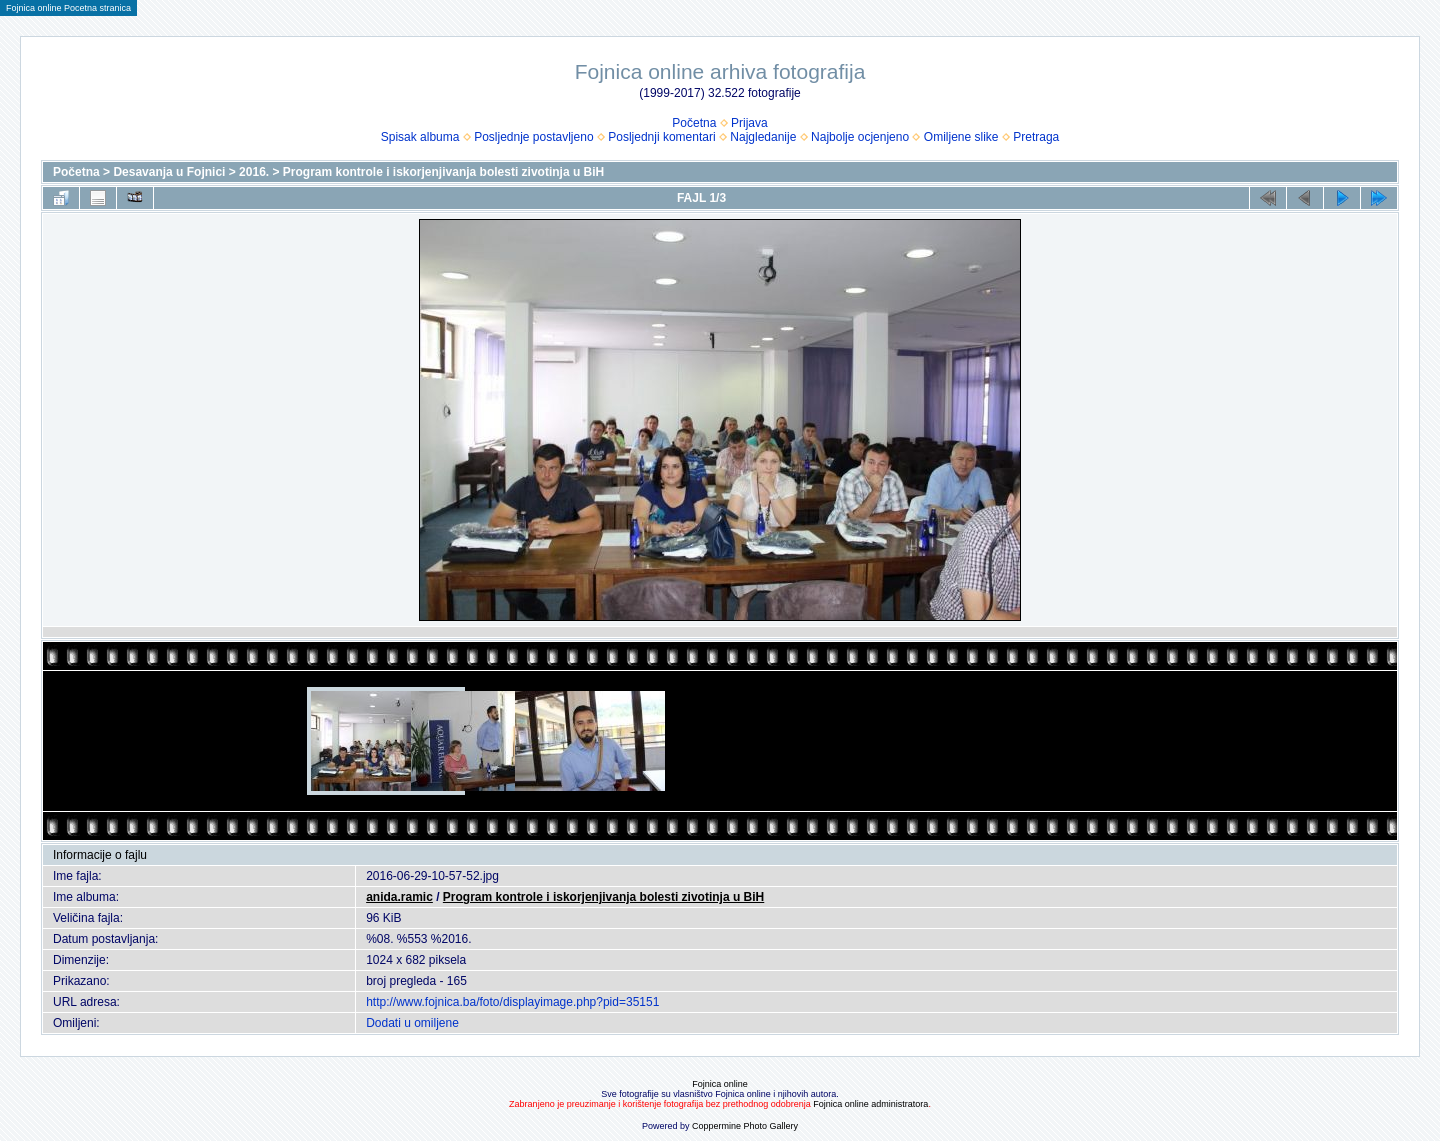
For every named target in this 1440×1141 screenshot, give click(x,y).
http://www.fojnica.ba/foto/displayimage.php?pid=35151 (512, 1002)
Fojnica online (720, 1084)
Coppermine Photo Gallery (745, 1126)
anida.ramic (399, 897)
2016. (254, 172)
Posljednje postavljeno (533, 137)
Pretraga (1036, 137)
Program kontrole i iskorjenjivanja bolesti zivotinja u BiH (443, 172)
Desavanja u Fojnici (169, 172)
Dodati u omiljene (412, 1023)
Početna (694, 123)
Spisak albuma (420, 137)
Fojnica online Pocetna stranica (68, 8)
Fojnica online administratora (870, 1104)
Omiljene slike (961, 137)
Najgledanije (763, 137)
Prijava (749, 123)
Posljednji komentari (661, 137)
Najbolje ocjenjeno (860, 137)
